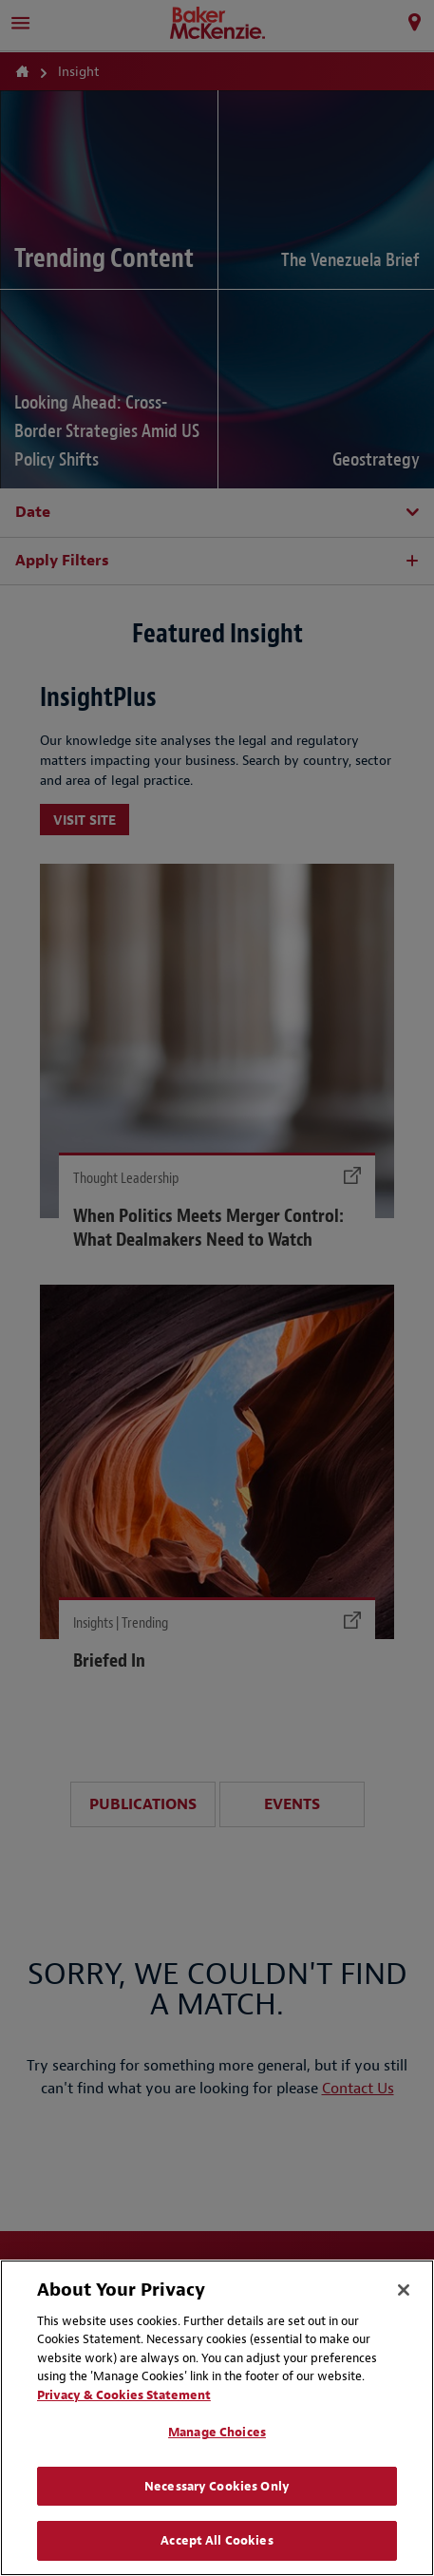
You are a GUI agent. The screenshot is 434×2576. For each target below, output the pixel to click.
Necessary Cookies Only (217, 2486)
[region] (217, 2418)
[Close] (404, 2290)
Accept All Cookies (216, 2540)
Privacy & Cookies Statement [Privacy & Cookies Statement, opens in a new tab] (124, 2395)
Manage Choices (217, 2432)
